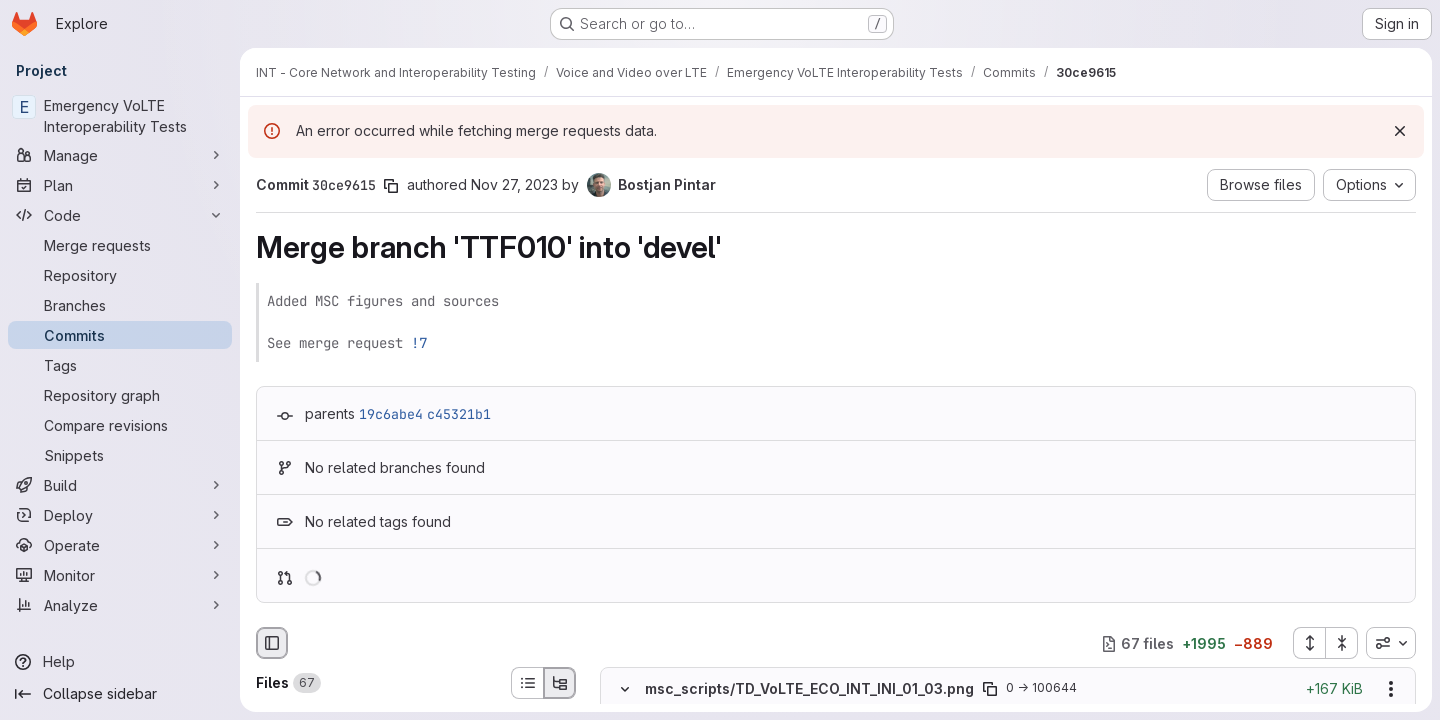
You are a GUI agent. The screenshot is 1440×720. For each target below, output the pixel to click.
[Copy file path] (990, 689)
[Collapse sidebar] (120, 694)
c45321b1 (459, 414)
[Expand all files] (1309, 643)
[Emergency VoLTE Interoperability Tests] (120, 116)
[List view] (527, 683)
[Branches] (120, 305)
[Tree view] (560, 683)
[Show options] (1391, 689)
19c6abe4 (391, 414)
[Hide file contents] (625, 689)
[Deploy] (120, 515)
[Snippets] (120, 455)
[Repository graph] (120, 395)
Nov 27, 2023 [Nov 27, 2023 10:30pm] (514, 184)
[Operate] (120, 545)
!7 (419, 343)
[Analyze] (120, 605)
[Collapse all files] (1342, 643)
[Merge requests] (120, 245)
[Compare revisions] (120, 425)
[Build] (120, 485)
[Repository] (120, 275)
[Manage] (120, 155)
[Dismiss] (1400, 131)
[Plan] (120, 185)
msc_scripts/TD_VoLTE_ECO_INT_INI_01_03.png (809, 688)
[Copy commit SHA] (391, 186)
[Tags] (120, 365)
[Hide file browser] (272, 643)
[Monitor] (120, 575)
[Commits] (120, 335)
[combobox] (1391, 643)
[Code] (120, 215)
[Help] (120, 662)
